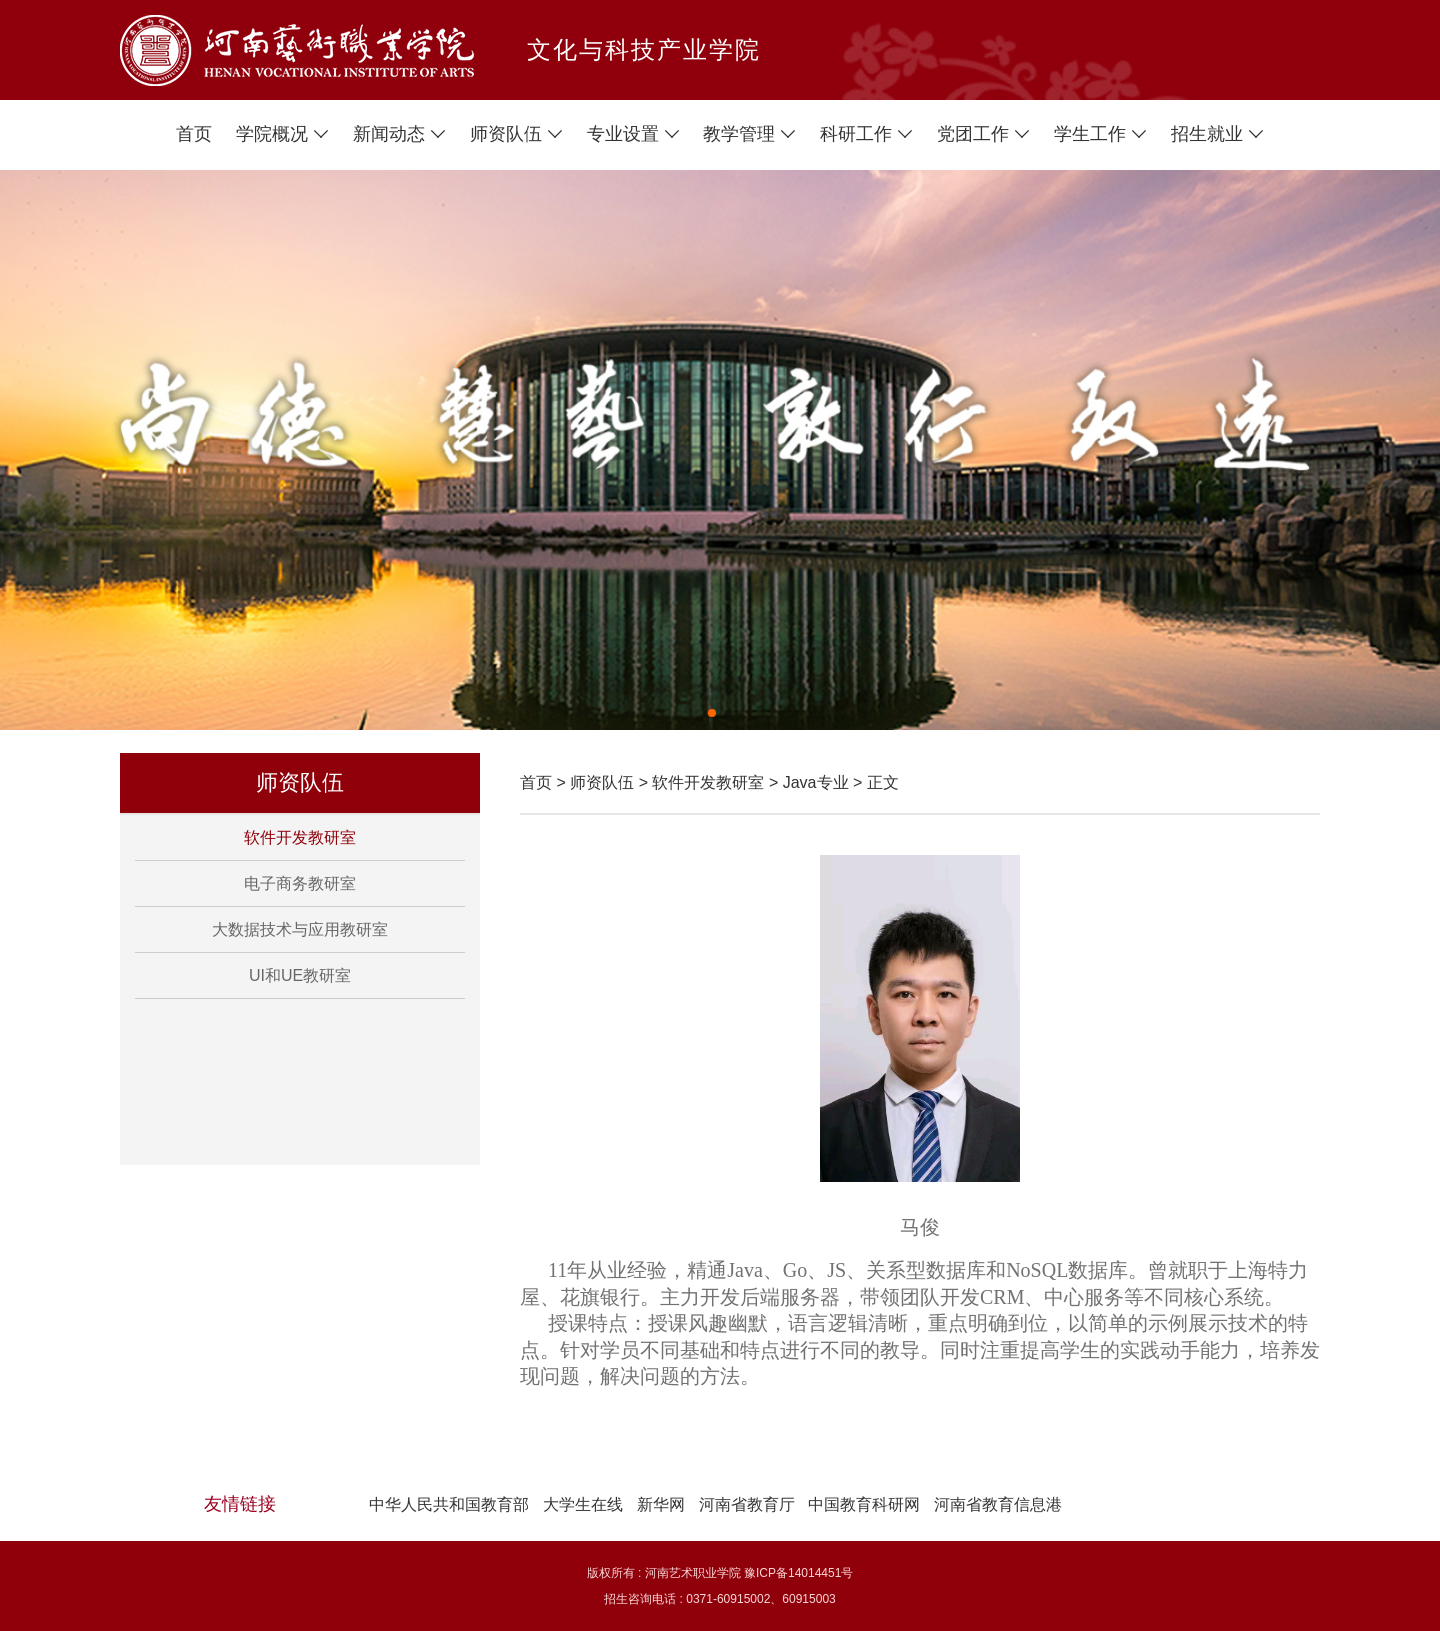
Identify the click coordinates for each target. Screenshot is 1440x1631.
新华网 (661, 1504)
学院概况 (282, 134)
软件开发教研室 (300, 837)
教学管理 (749, 134)
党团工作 (983, 134)
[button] (712, 713)
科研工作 (866, 134)
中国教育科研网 (864, 1504)
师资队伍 (516, 134)
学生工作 (1100, 134)
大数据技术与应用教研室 (300, 929)
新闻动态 (399, 134)
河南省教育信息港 (998, 1504)
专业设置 (633, 134)
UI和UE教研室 (300, 975)
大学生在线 (583, 1504)
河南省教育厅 (747, 1504)
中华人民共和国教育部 (449, 1504)
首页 (194, 134)
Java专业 (816, 782)
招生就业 (1217, 134)
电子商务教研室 (300, 883)
